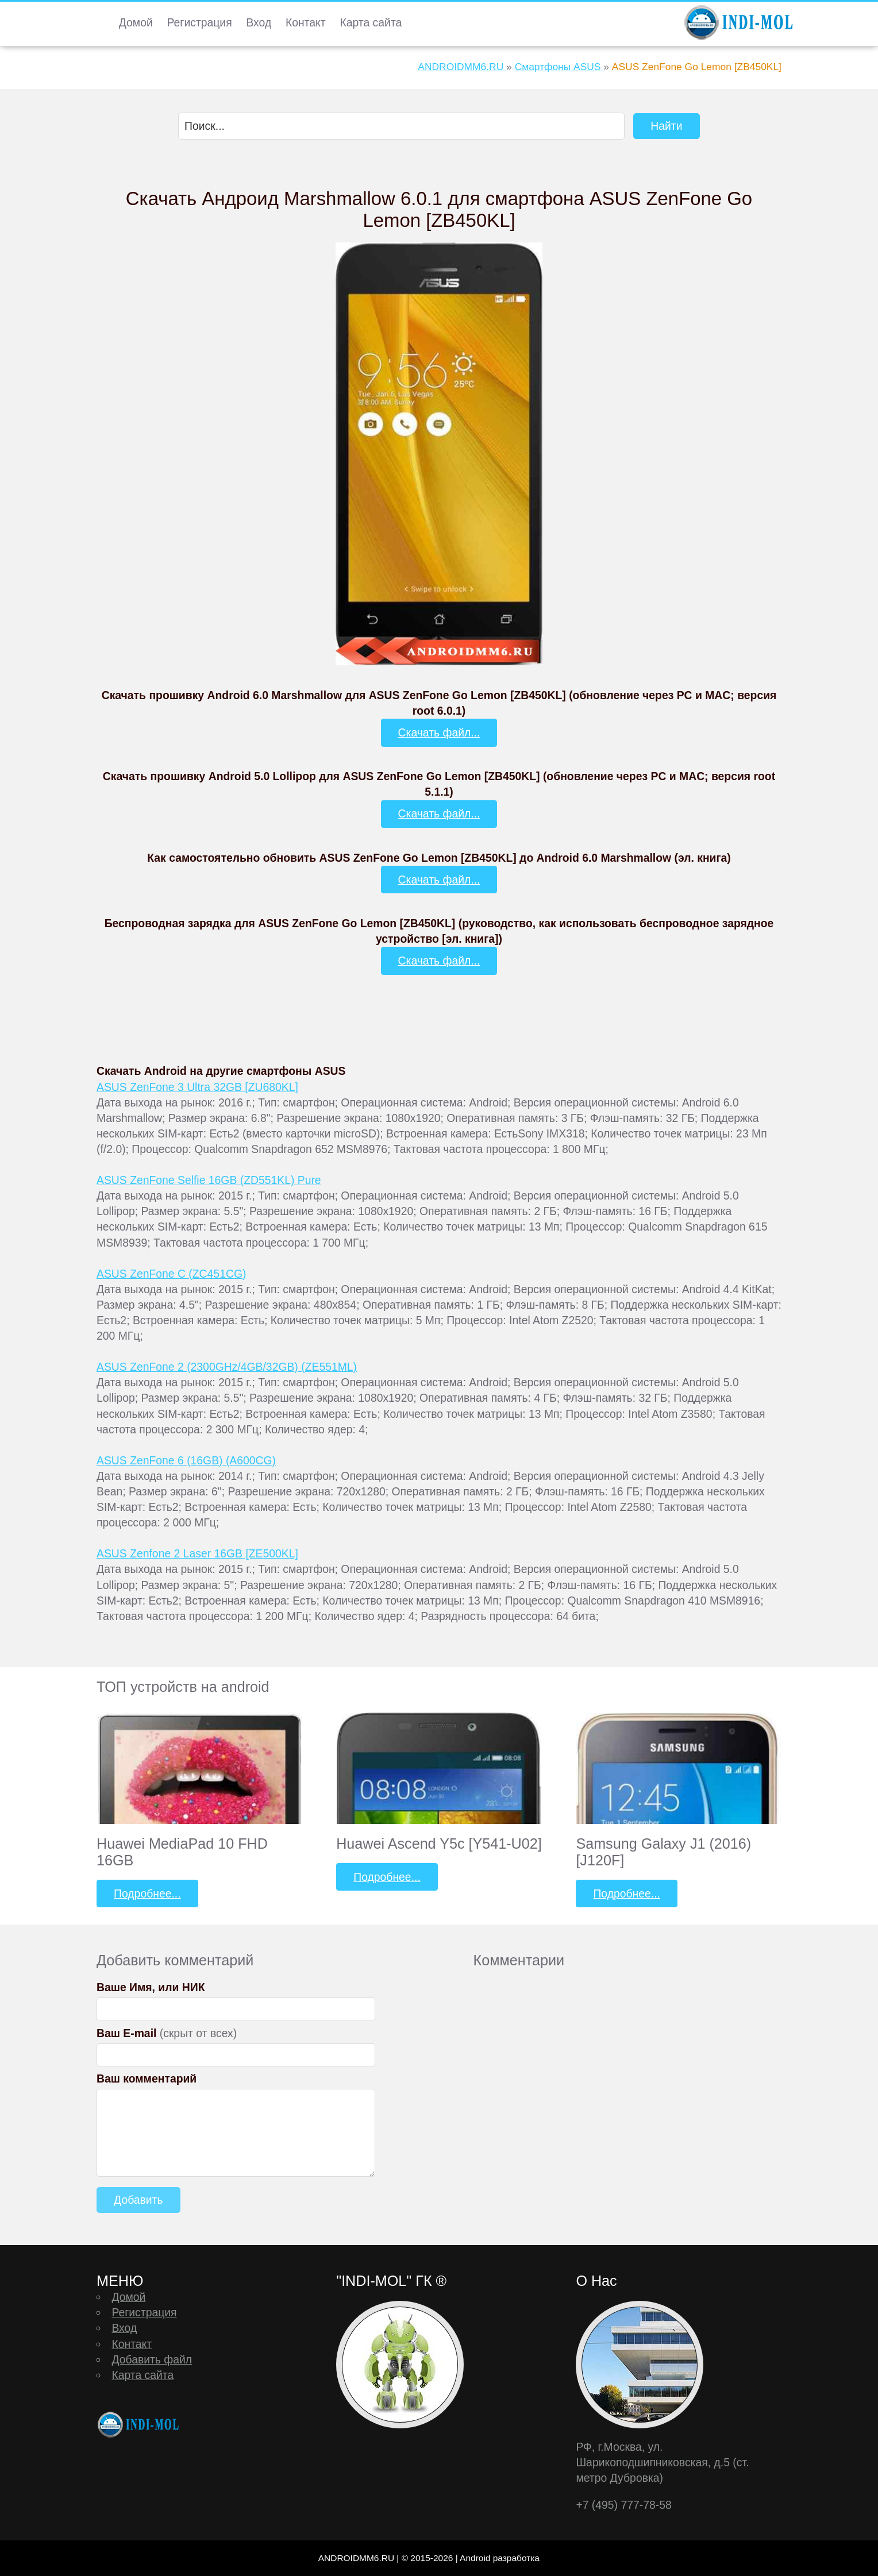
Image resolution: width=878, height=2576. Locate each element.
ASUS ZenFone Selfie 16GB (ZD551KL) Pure (209, 1180)
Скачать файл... (439, 732)
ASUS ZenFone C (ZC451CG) (171, 1273)
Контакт (306, 22)
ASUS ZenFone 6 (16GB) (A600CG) (186, 1460)
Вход (258, 22)
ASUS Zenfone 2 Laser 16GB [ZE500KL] (197, 1553)
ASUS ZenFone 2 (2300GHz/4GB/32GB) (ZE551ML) (227, 1366)
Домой (136, 22)
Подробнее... (147, 1893)
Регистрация (199, 22)
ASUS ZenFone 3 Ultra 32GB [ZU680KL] (197, 1087)
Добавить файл (151, 2359)
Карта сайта (371, 22)
